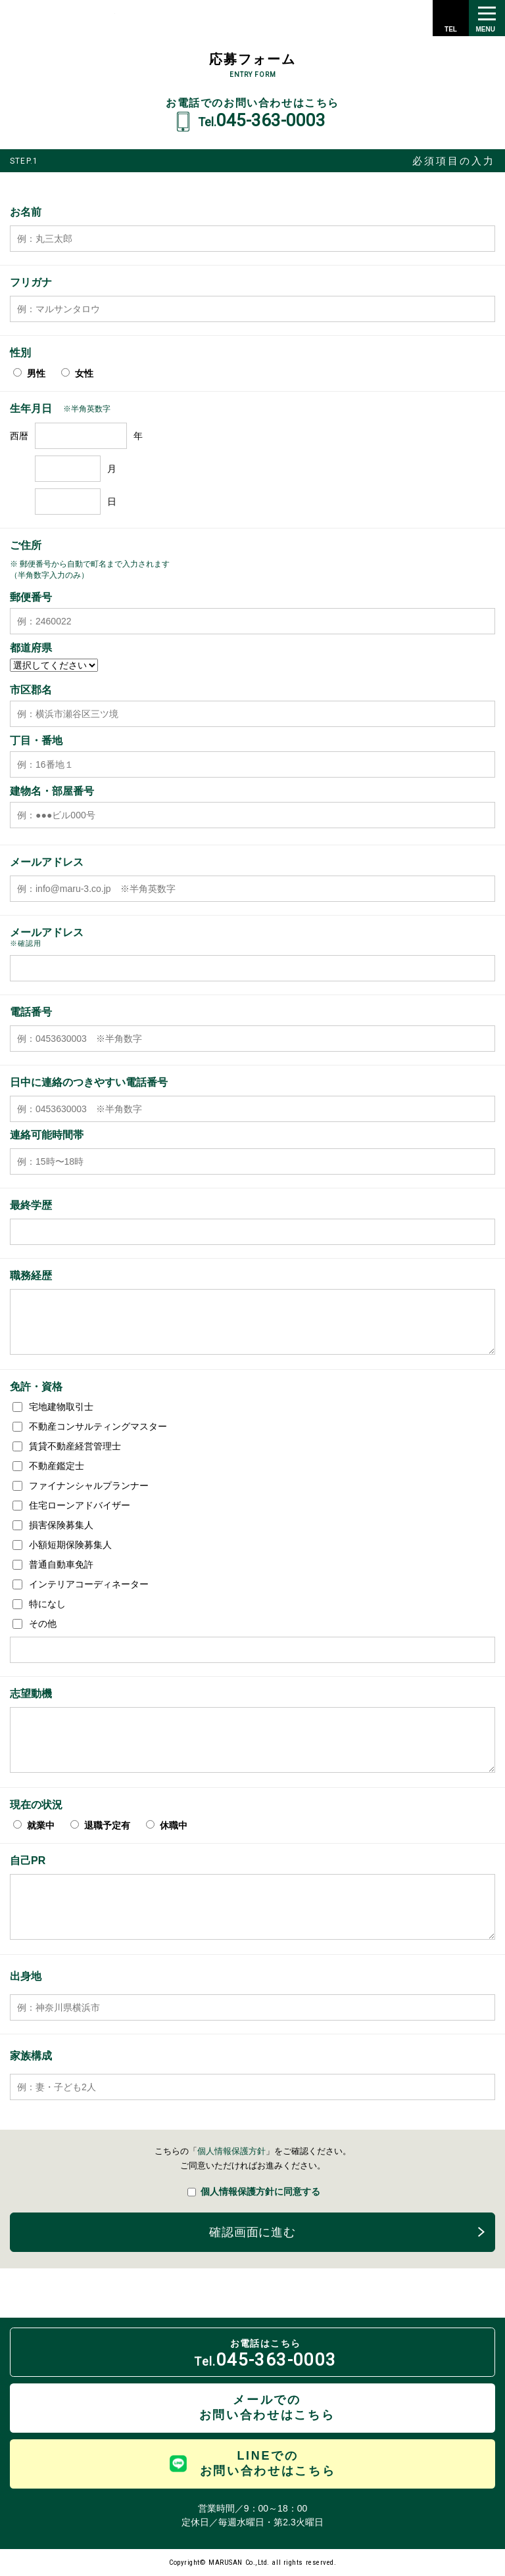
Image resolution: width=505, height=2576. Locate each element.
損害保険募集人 (52, 1525)
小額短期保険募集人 (62, 1544)
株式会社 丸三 (61, 18)
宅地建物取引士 (52, 1406)
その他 (34, 1623)
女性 (77, 373)
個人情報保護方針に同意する (253, 2190)
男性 (29, 373)
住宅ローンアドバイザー (71, 1505)
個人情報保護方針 (231, 2151)
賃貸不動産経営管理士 (66, 1446)
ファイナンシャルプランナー (80, 1485)
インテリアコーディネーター (80, 1584)
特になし (39, 1604)
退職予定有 (100, 1825)
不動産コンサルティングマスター (89, 1426)
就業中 (34, 1825)
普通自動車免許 (52, 1564)
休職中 (166, 1825)
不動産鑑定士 (48, 1466)
